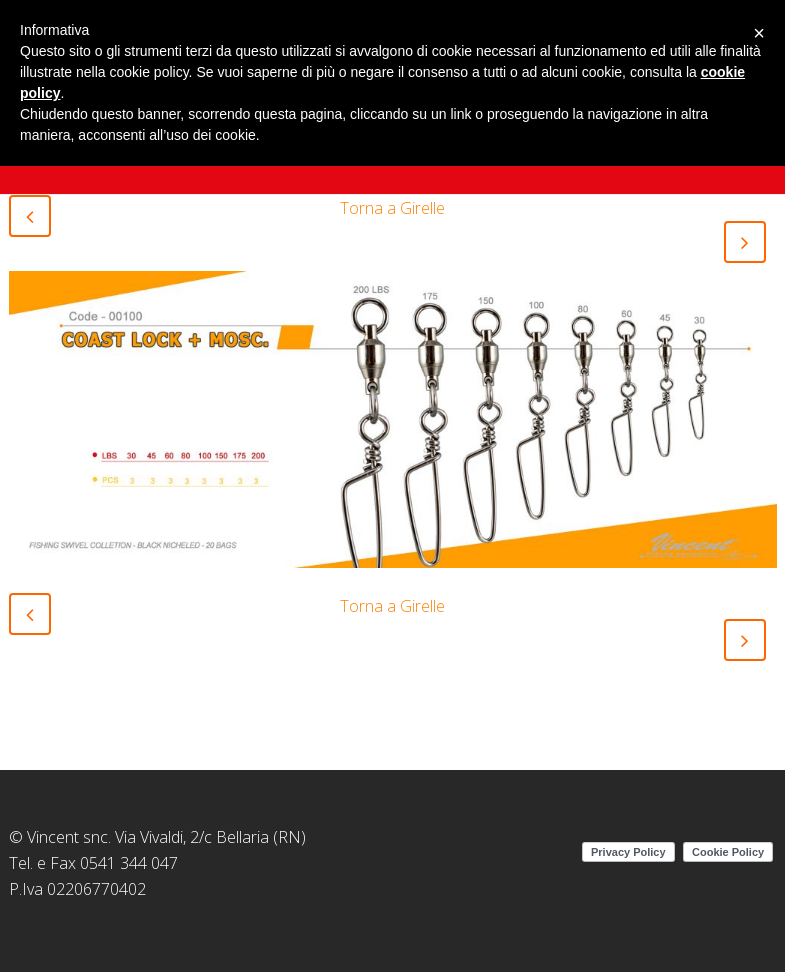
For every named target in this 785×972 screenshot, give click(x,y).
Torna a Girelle (392, 208)
